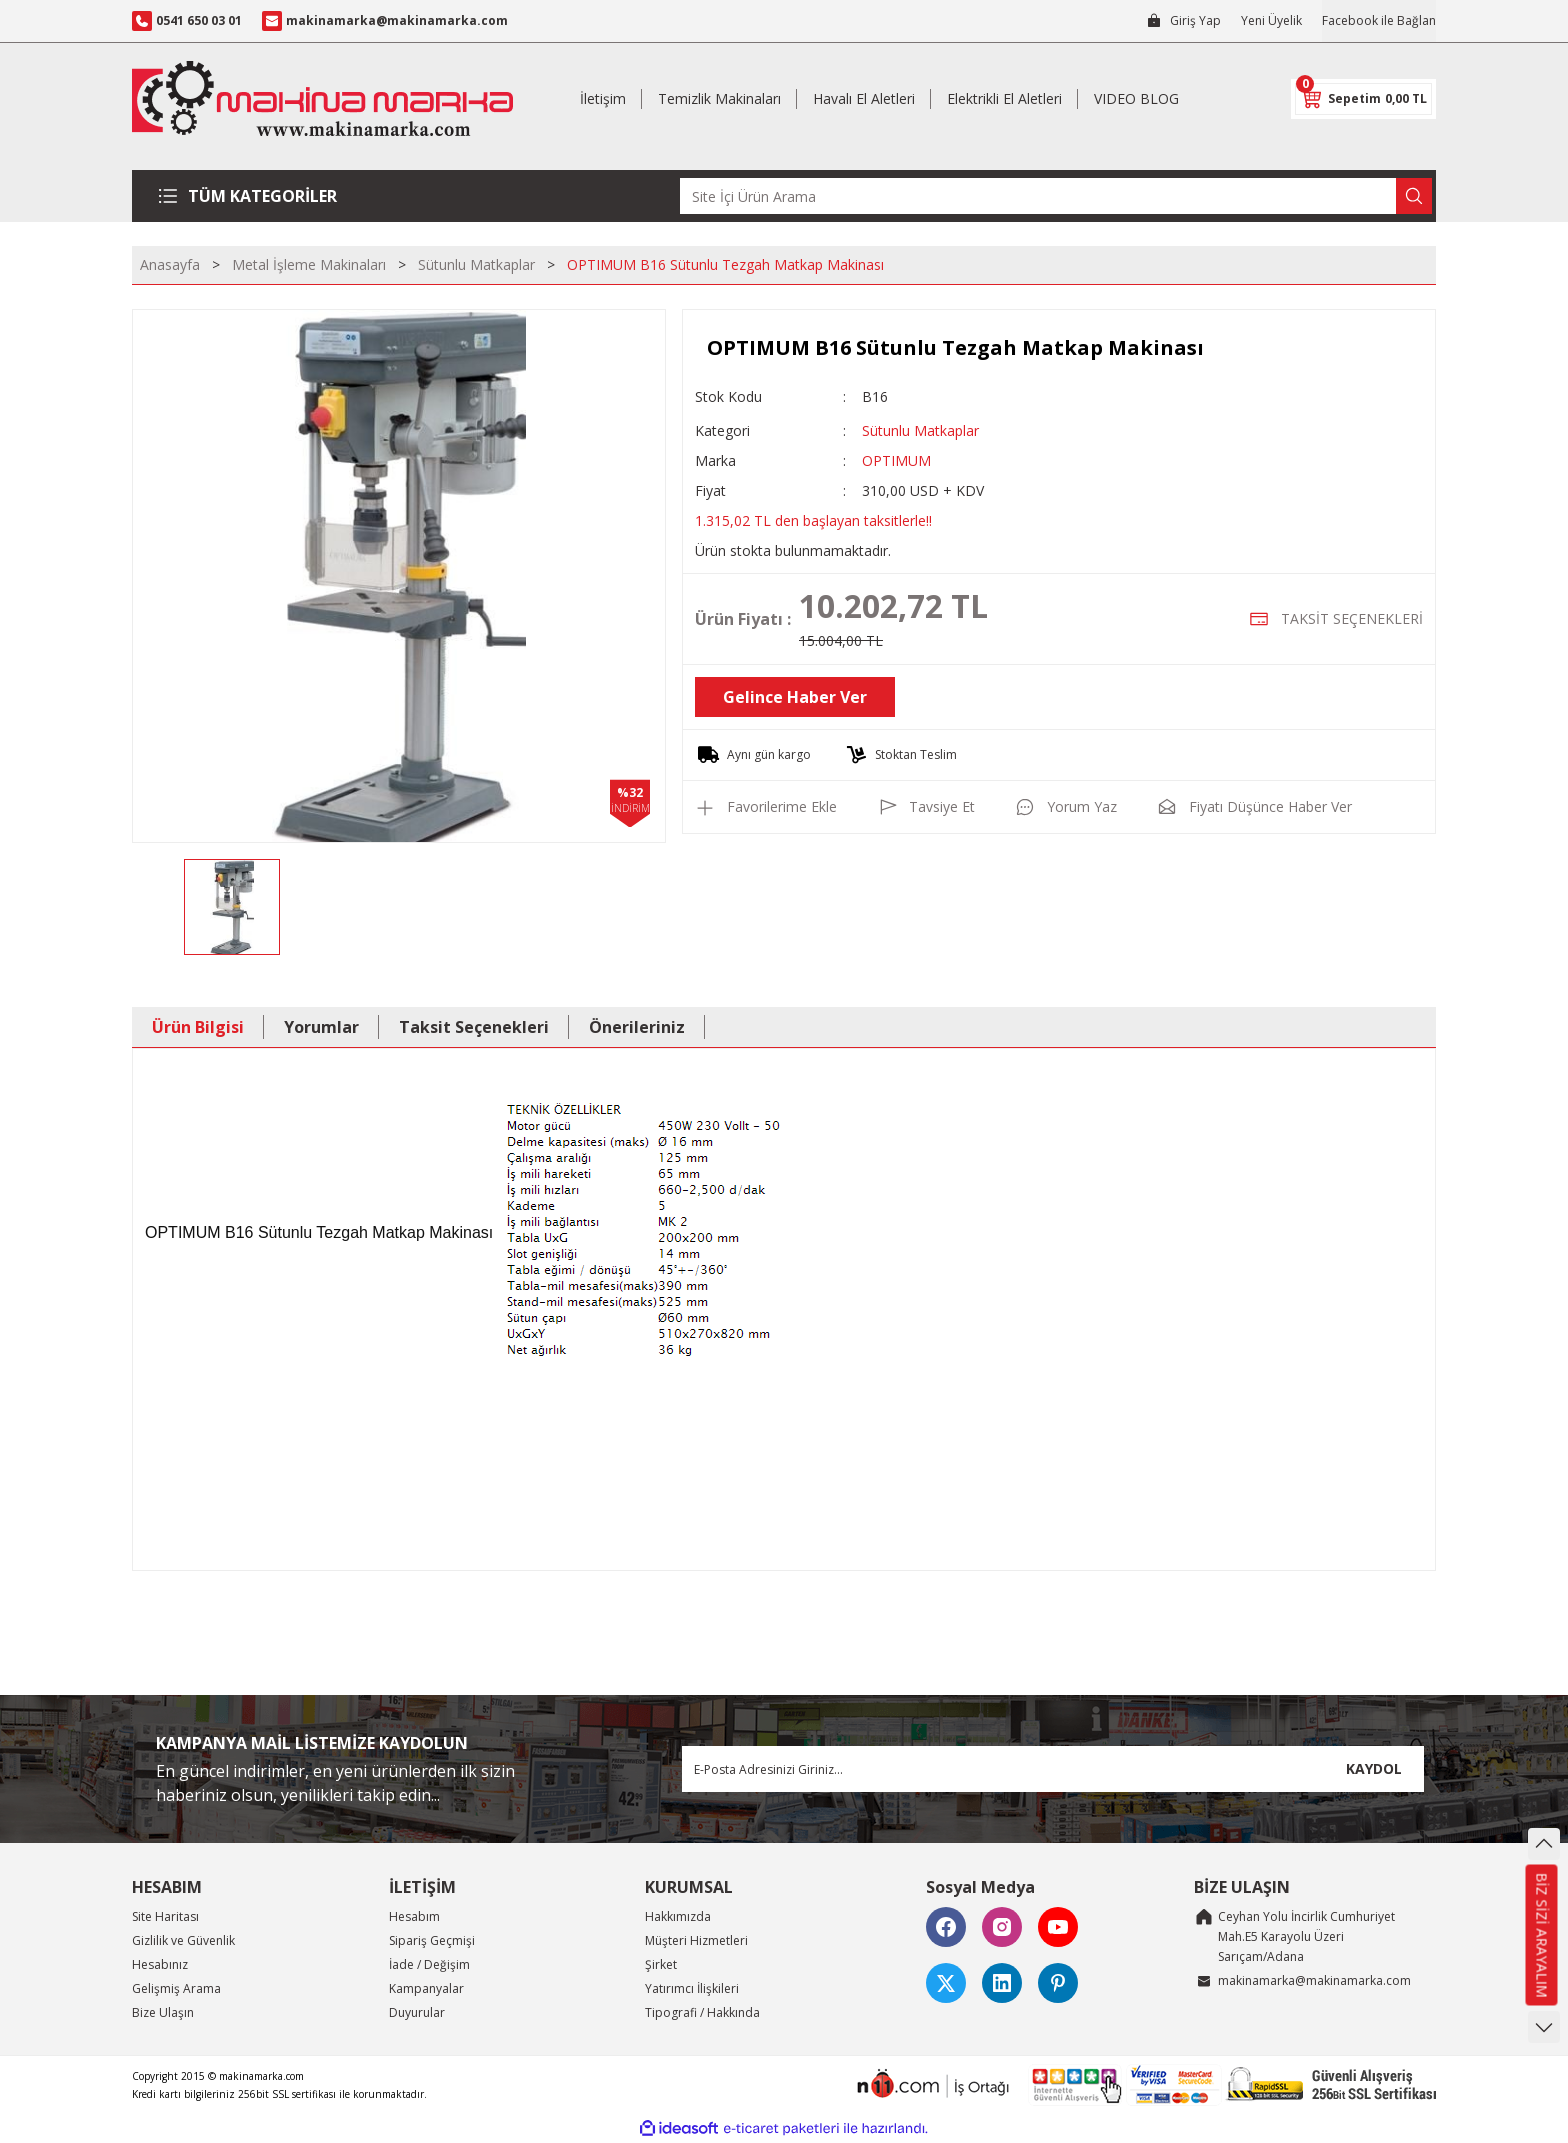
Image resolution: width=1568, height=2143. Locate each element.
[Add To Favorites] (766, 807)
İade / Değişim (429, 1964)
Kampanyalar (426, 1988)
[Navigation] (255, 196)
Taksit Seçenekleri (474, 1027)
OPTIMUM (896, 460)
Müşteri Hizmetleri (696, 1940)
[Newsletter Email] (1053, 1769)
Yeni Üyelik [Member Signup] (1271, 20)
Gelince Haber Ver (795, 697)
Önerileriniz (637, 1027)
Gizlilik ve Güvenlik (183, 1940)
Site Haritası (165, 1916)
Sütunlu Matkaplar (920, 430)
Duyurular (417, 2012)
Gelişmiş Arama (176, 1988)
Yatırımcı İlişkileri (692, 1988)
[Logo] (322, 98)
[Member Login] (1183, 21)
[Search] (1056, 196)
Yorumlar (321, 1027)
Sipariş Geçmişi (432, 1940)
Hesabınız (160, 1964)
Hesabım (414, 1916)
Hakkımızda (678, 1916)
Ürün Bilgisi (198, 1027)
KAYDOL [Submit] (1374, 1768)
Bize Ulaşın (163, 2012)
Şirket (661, 1964)
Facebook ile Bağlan (1379, 20)
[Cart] (1363, 99)
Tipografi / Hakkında (702, 2012)
